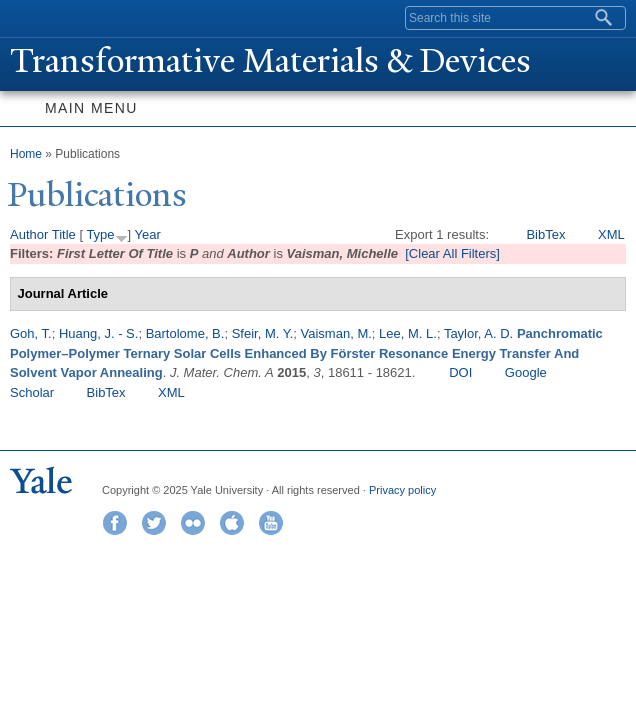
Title (64, 234)
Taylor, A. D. (478, 333)
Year (148, 234)
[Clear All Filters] (452, 253)
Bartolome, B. (185, 333)
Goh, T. (31, 333)
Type (100, 234)
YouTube (271, 523)
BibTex (545, 234)
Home (26, 154)
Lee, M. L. (408, 333)
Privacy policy (402, 490)
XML (611, 234)
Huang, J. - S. (98, 333)
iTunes (232, 523)
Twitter (154, 523)
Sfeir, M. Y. (263, 333)
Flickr (193, 523)
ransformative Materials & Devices (270, 61)
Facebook (115, 523)
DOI (460, 372)
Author (29, 234)
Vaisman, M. (336, 333)
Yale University (33, 17)
